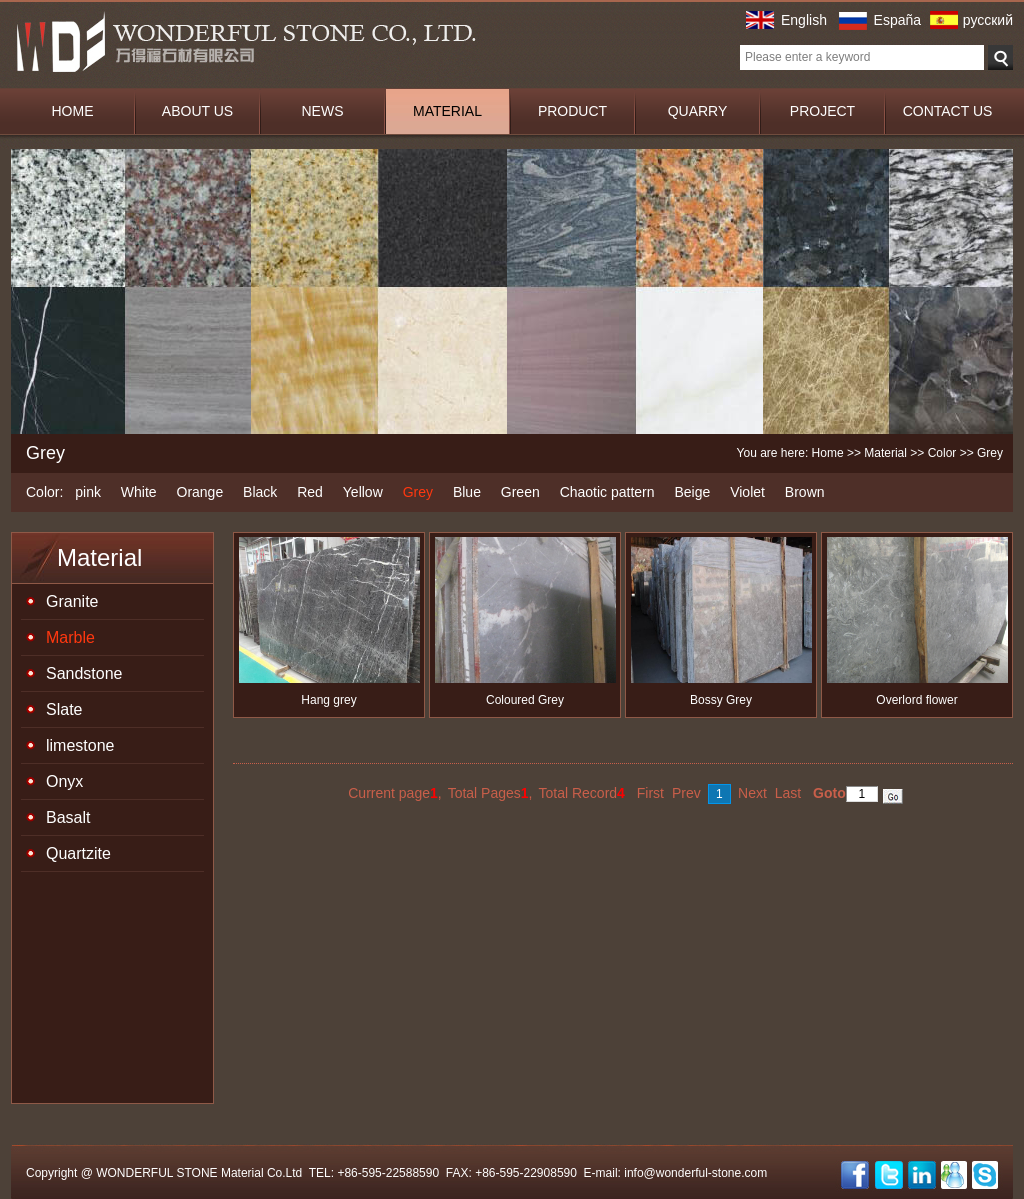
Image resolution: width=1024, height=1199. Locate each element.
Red (310, 492)
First (650, 793)
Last (788, 793)
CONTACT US (948, 111)
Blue (467, 492)
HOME (73, 111)
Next (752, 793)
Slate (64, 709)
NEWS (323, 111)
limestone (80, 745)
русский (988, 20)
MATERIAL (447, 111)
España (897, 20)
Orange (200, 492)
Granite (72, 601)
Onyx (64, 781)
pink (88, 492)
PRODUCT (572, 111)
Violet (747, 492)
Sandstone (84, 673)
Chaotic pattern (607, 492)
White (139, 492)
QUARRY (698, 111)
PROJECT (822, 111)
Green (520, 492)
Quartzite (78, 853)
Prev (686, 793)
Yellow (363, 492)
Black (260, 492)
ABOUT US (197, 111)
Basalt (68, 817)
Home (828, 453)
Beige (692, 492)
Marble (70, 637)
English (804, 20)
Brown (805, 492)
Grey (418, 492)
